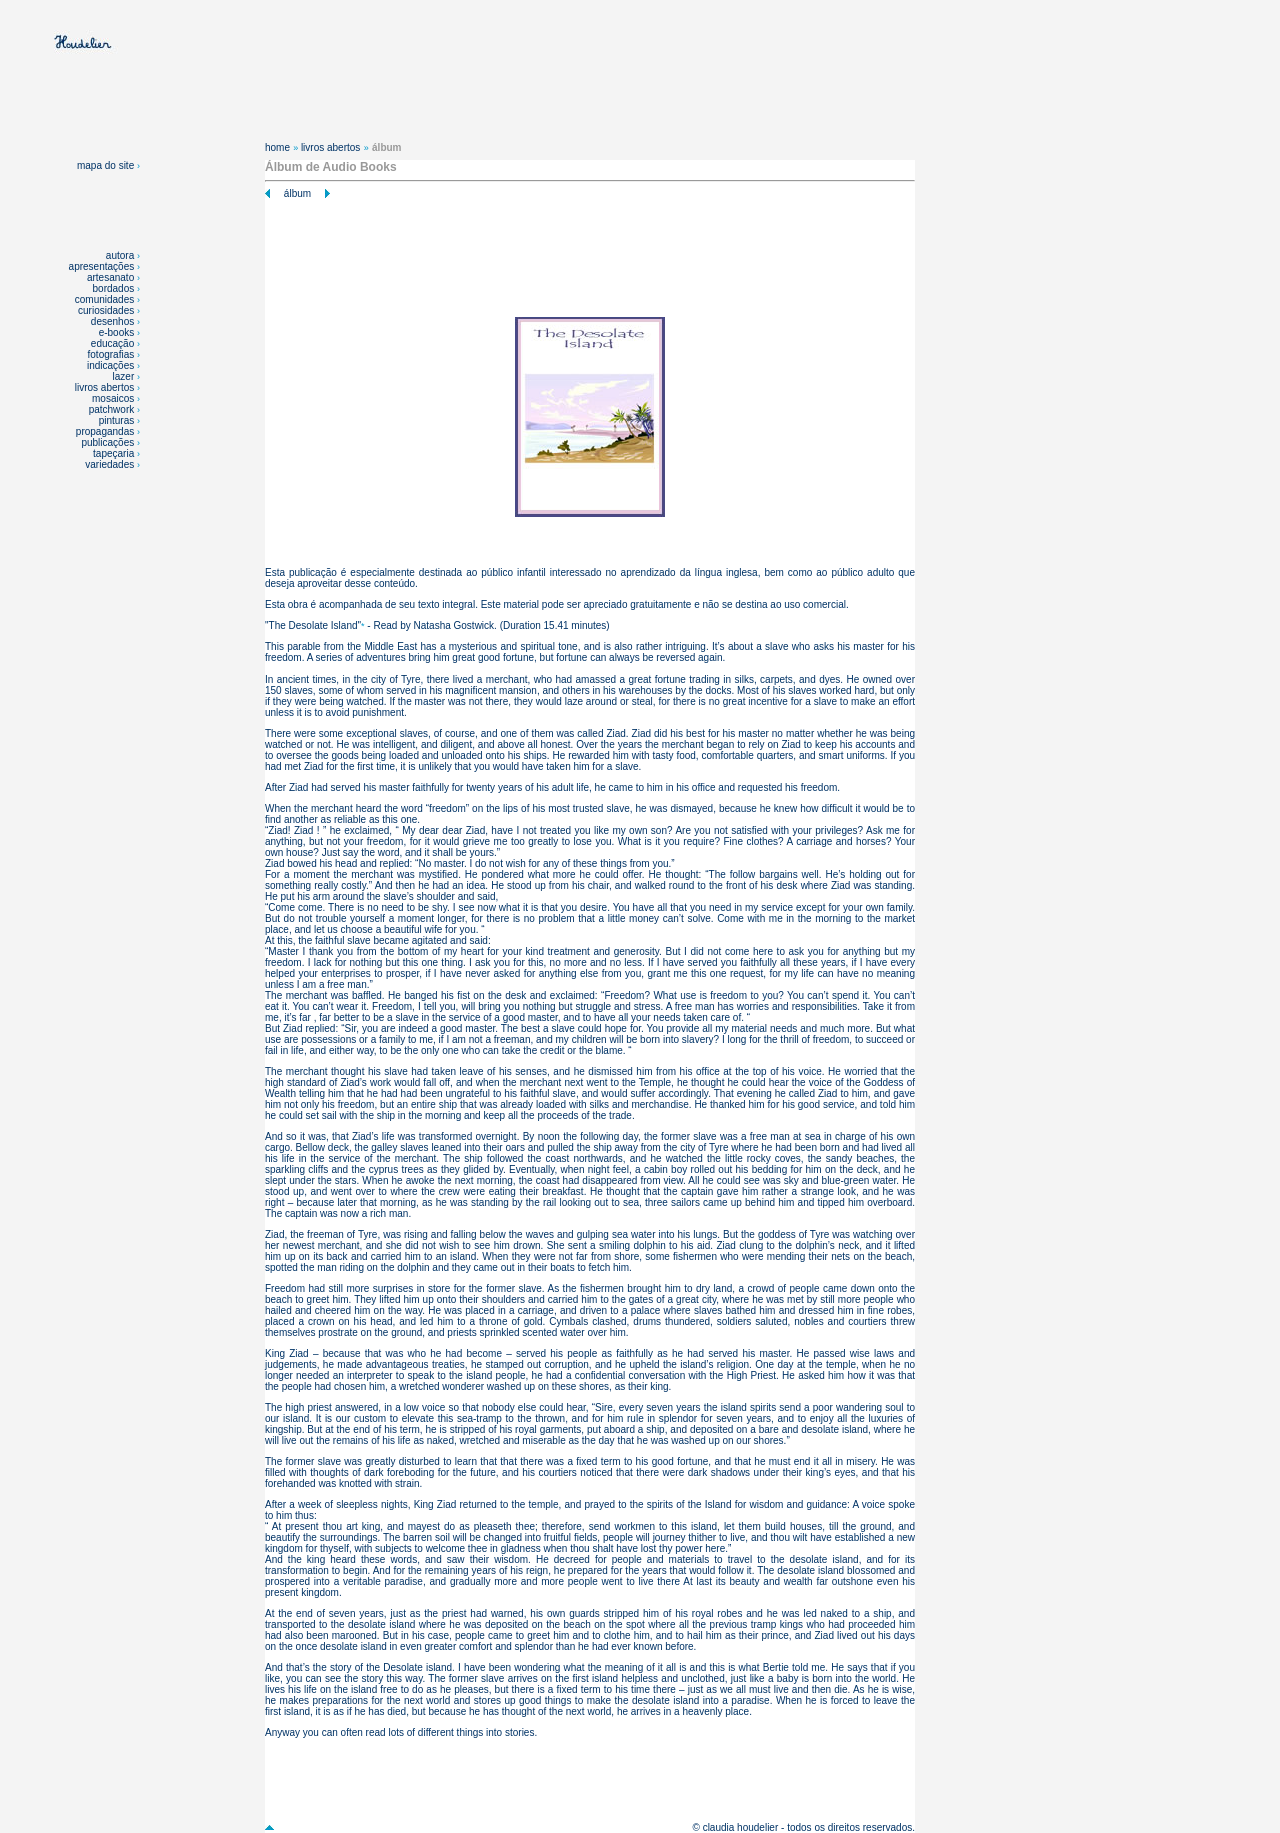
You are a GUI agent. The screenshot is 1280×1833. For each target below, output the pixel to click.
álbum (297, 193)
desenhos (112, 321)
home (277, 147)
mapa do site (108, 165)
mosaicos (114, 398)
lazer (124, 376)
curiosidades (106, 310)
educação (112, 343)
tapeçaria (113, 453)
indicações (110, 365)
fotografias (111, 354)
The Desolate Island (313, 625)
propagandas (105, 431)
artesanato (110, 277)
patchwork (113, 409)
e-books (117, 332)
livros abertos (104, 387)
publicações (109, 442)
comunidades (104, 299)
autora (120, 255)
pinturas (118, 420)
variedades (111, 464)
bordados (114, 288)
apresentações (102, 266)
